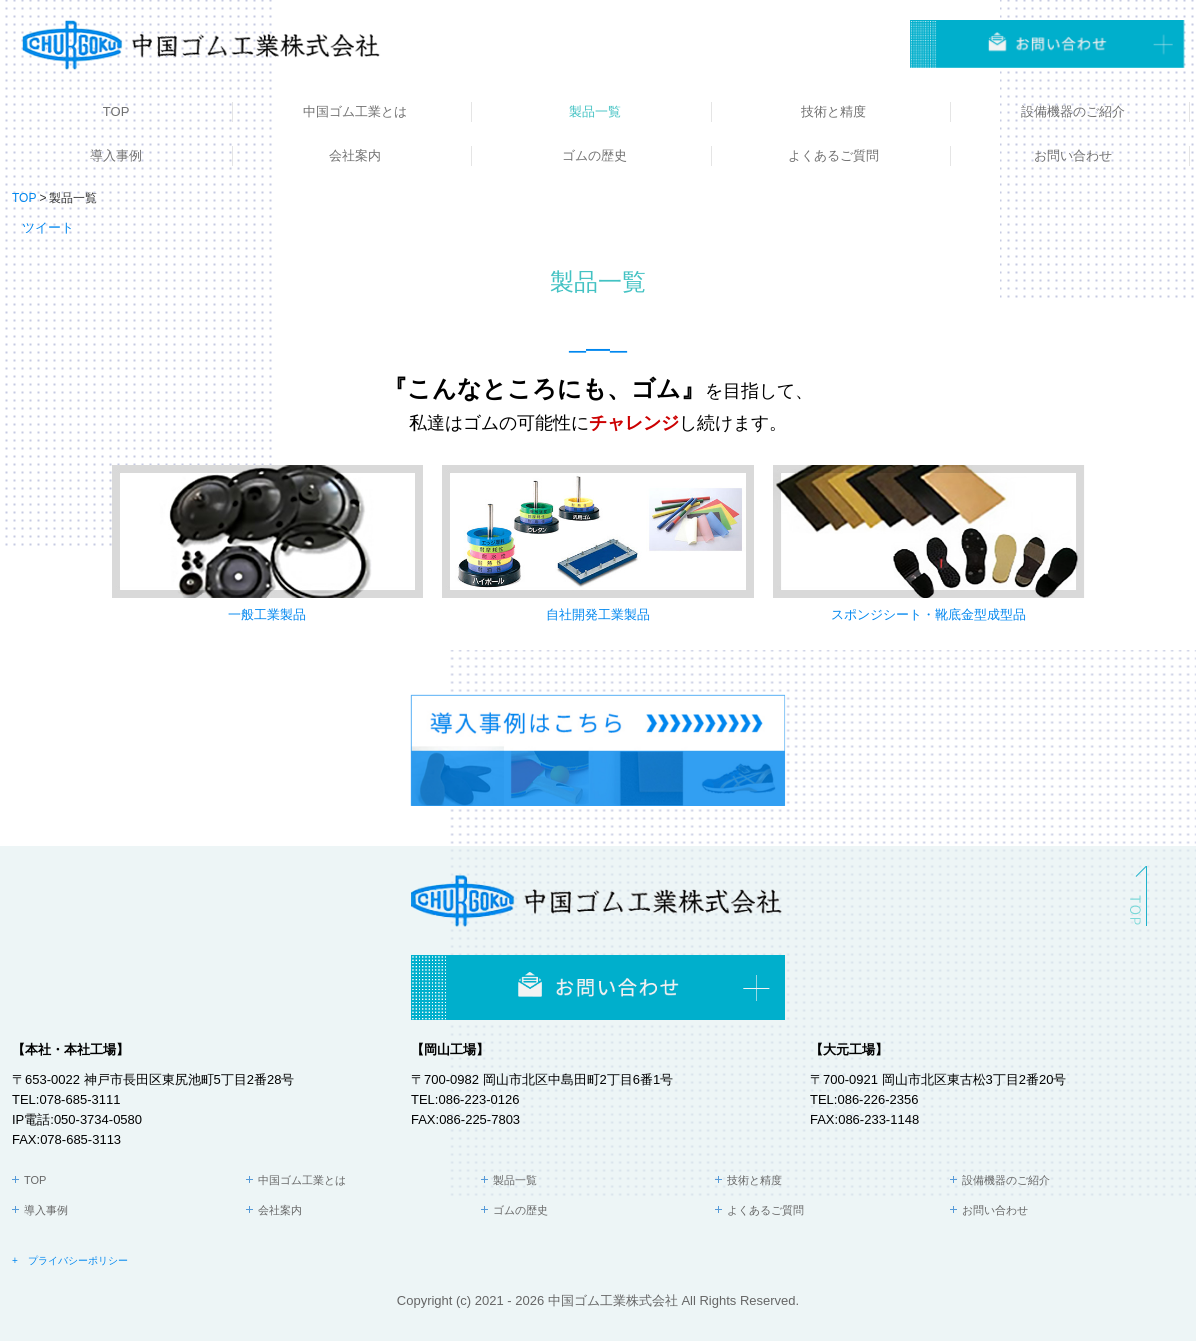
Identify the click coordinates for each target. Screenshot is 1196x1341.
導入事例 (116, 155)
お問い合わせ (1073, 155)
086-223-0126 (478, 1099)
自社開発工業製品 (598, 614)
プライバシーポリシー (78, 1260)
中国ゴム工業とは (355, 111)
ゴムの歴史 (594, 155)
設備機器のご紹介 (1073, 111)
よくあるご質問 (833, 155)
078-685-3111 (79, 1099)
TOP (116, 111)
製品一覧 (595, 111)
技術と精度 (833, 111)
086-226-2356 (877, 1099)
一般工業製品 (267, 614)
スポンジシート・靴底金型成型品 (928, 614)
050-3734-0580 (98, 1119)
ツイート (48, 227)
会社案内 (355, 155)
